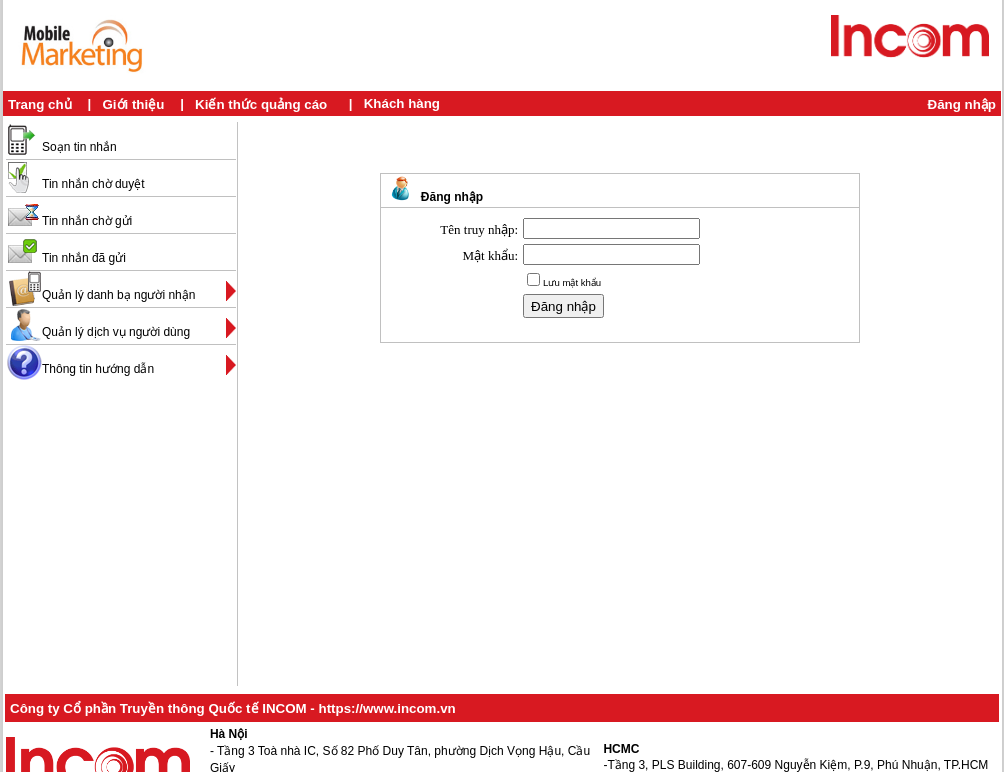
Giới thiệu (133, 104)
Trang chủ (40, 104)
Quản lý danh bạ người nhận (118, 295)
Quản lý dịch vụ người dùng (116, 332)
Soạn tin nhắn (79, 147)
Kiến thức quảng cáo (261, 104)
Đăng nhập (962, 104)
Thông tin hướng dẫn (98, 369)
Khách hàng (402, 103)
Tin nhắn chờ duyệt (93, 184)
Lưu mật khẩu (572, 282)
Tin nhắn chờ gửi (87, 221)
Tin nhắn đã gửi (84, 258)
